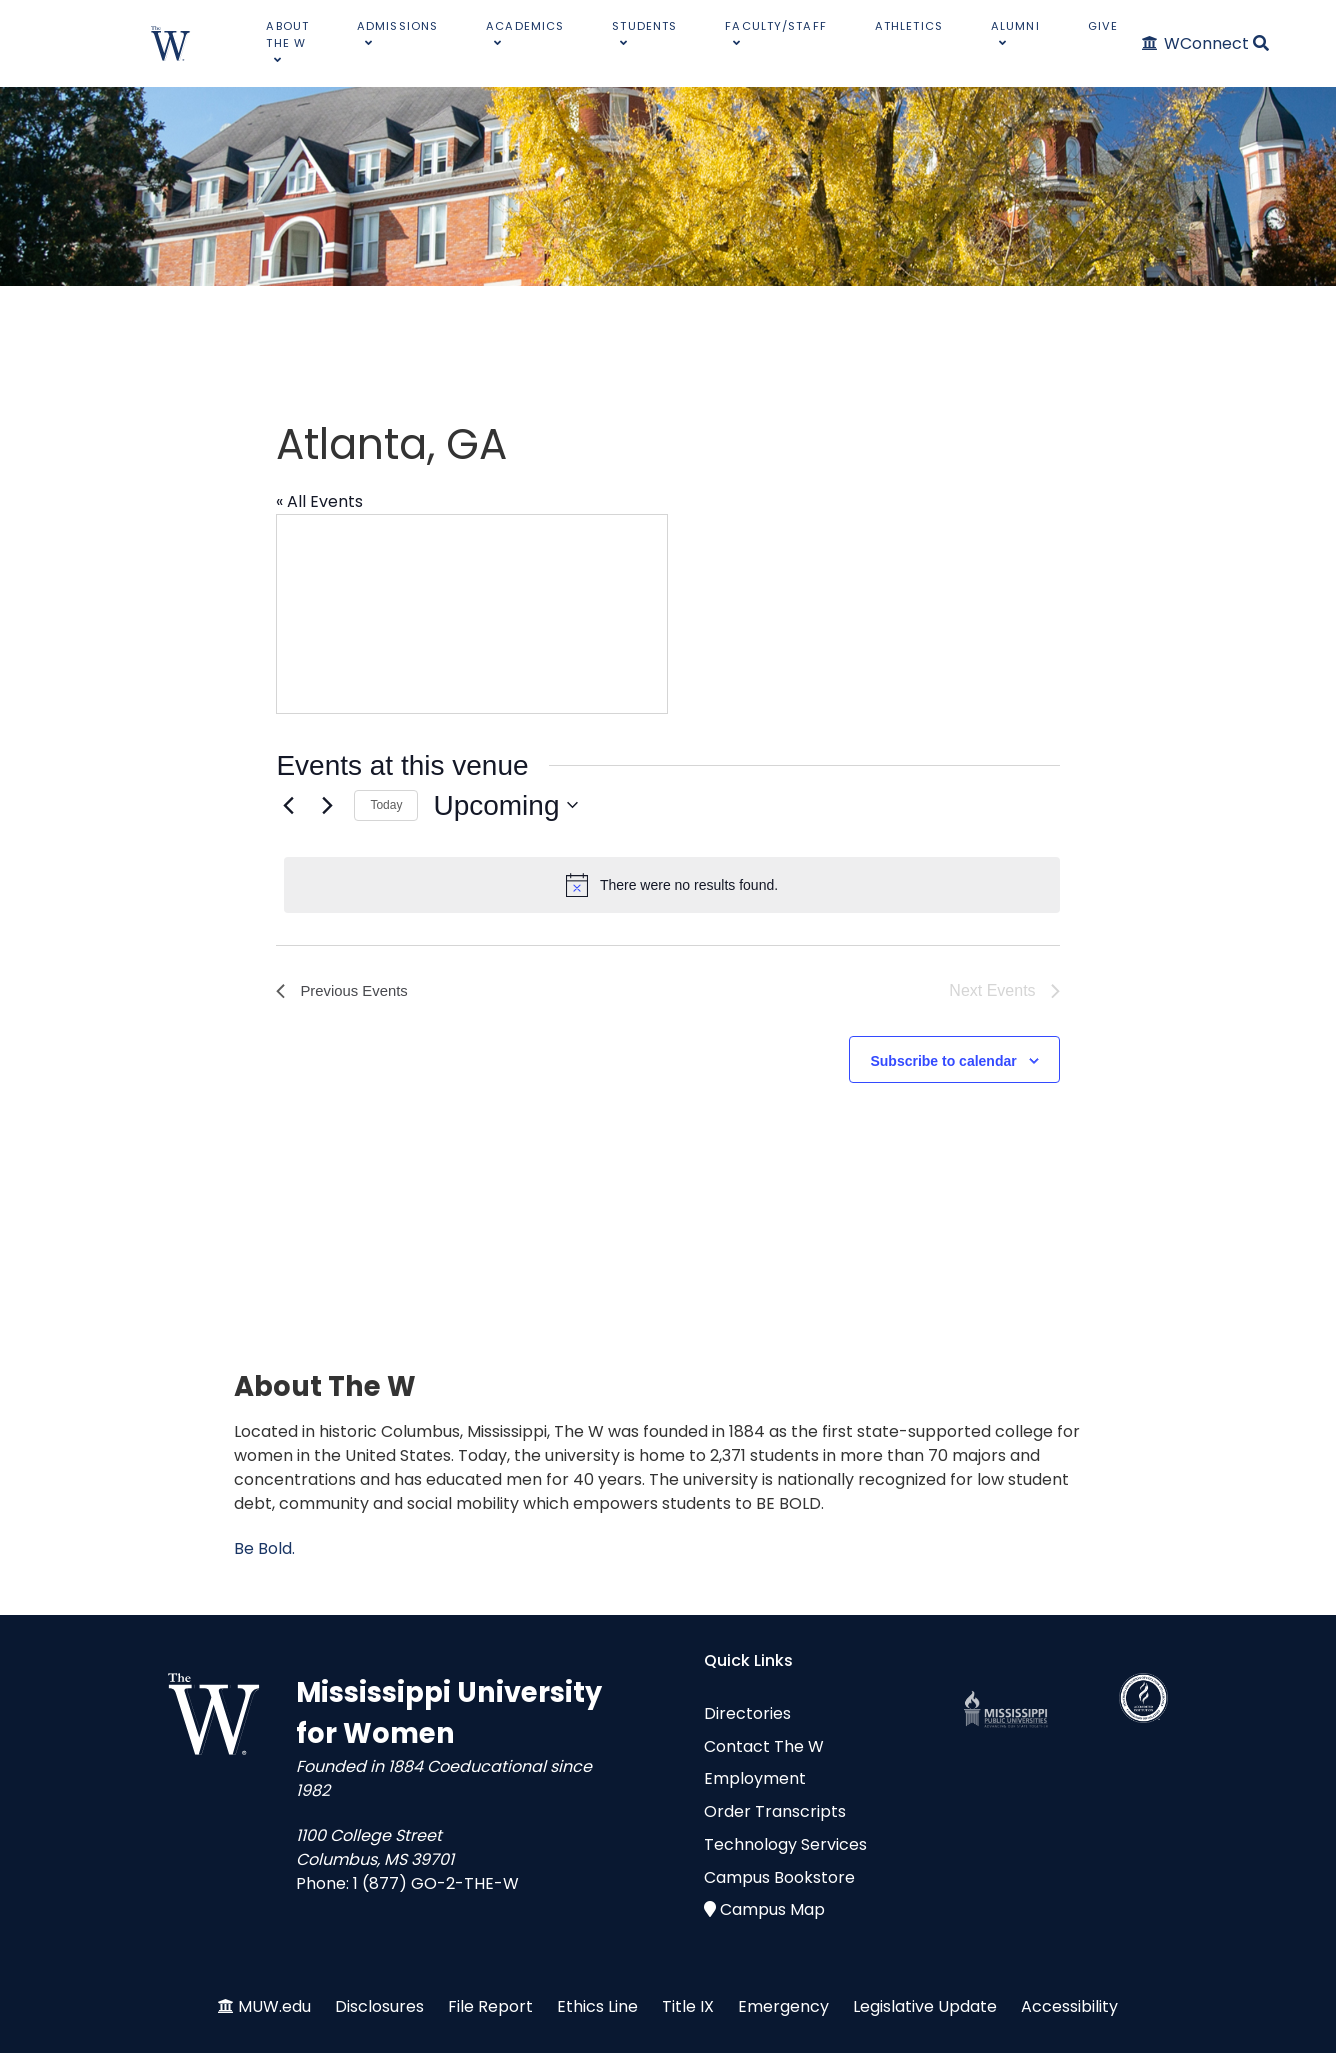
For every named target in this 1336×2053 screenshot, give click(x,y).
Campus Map (772, 1909)
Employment (755, 1778)
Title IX (688, 2006)
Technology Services (785, 1844)
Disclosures (379, 2006)
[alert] (671, 885)
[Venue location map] (472, 614)
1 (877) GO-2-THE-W (436, 1883)
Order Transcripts (775, 1811)
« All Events (319, 501)
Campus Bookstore (779, 1877)
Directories (747, 1713)
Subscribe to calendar (943, 1061)
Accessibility (1069, 2006)
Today (386, 805)
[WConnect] (1196, 43)
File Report (490, 2006)
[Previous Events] (288, 805)
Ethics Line (597, 2006)
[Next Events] (327, 805)
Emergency (783, 2006)
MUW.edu (274, 2006)
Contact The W (764, 1746)
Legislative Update (925, 2006)
